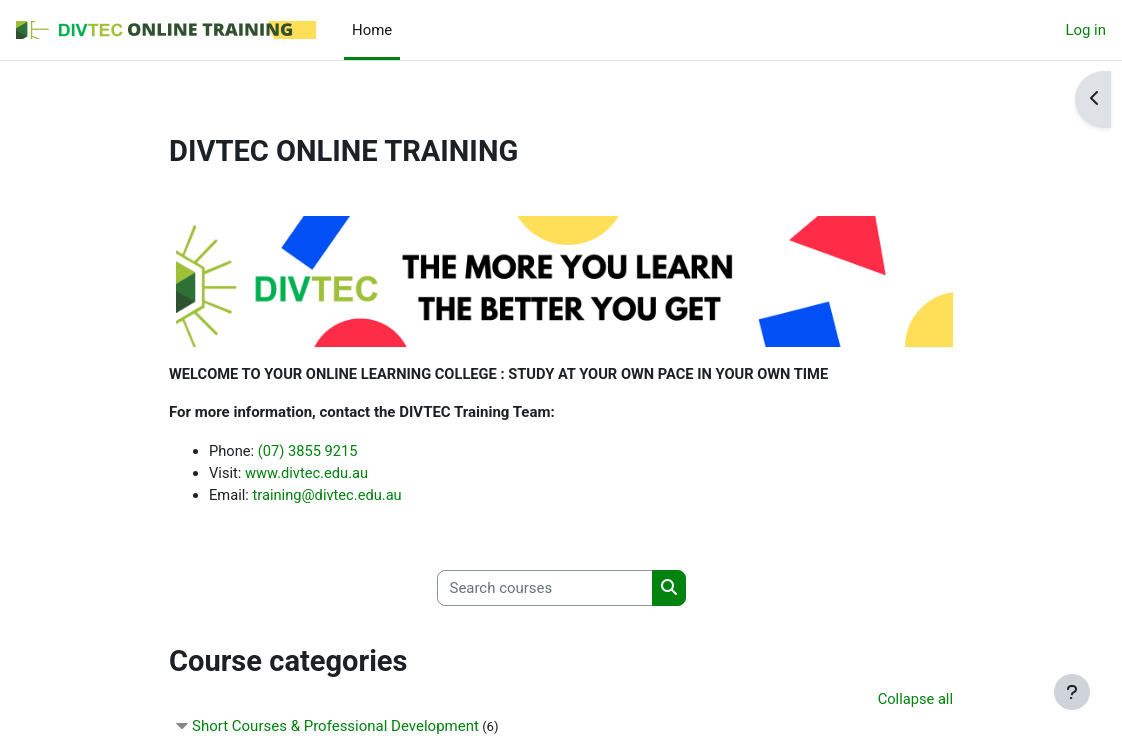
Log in (1085, 30)
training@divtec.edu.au (329, 496)
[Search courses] (545, 589)
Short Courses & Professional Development (335, 729)
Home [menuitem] (372, 30)
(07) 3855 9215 (310, 451)
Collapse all (914, 701)
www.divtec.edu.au (309, 473)
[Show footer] (1072, 692)
